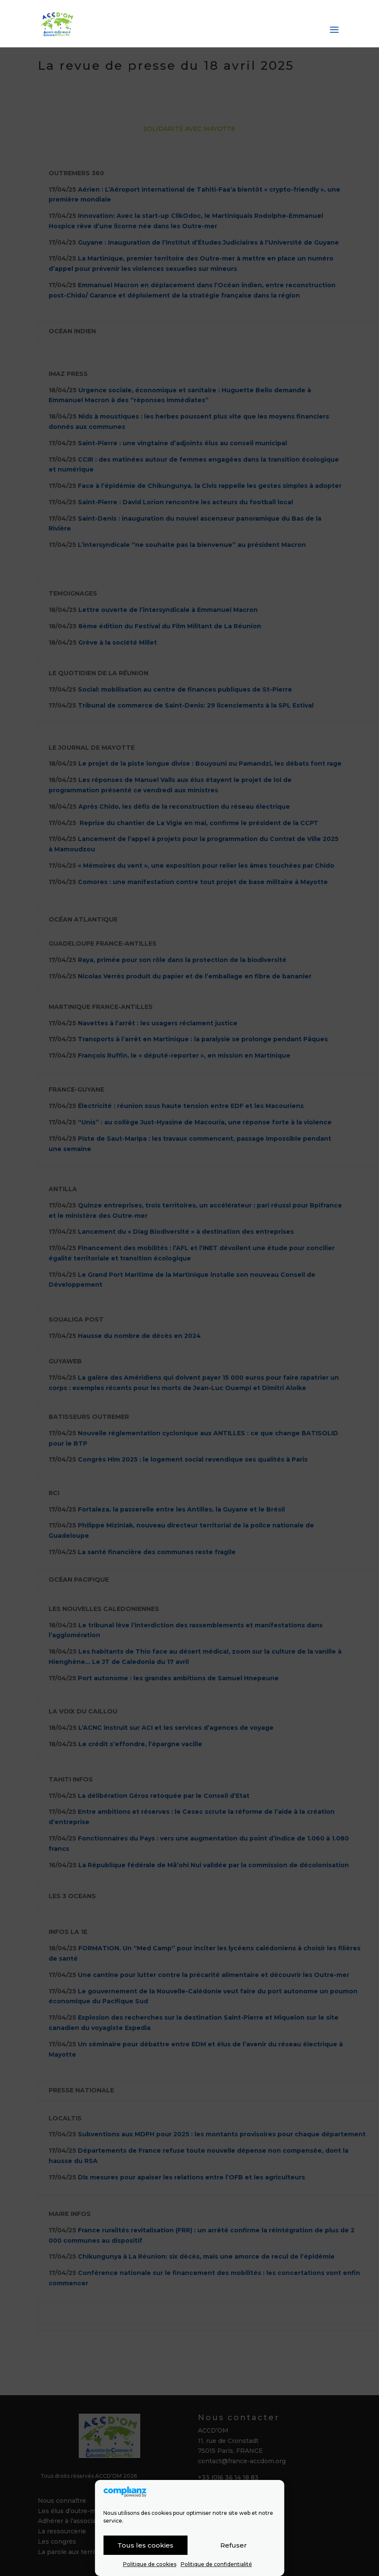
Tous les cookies (145, 2545)
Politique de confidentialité (216, 2564)
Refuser (233, 2545)
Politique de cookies (149, 2564)
